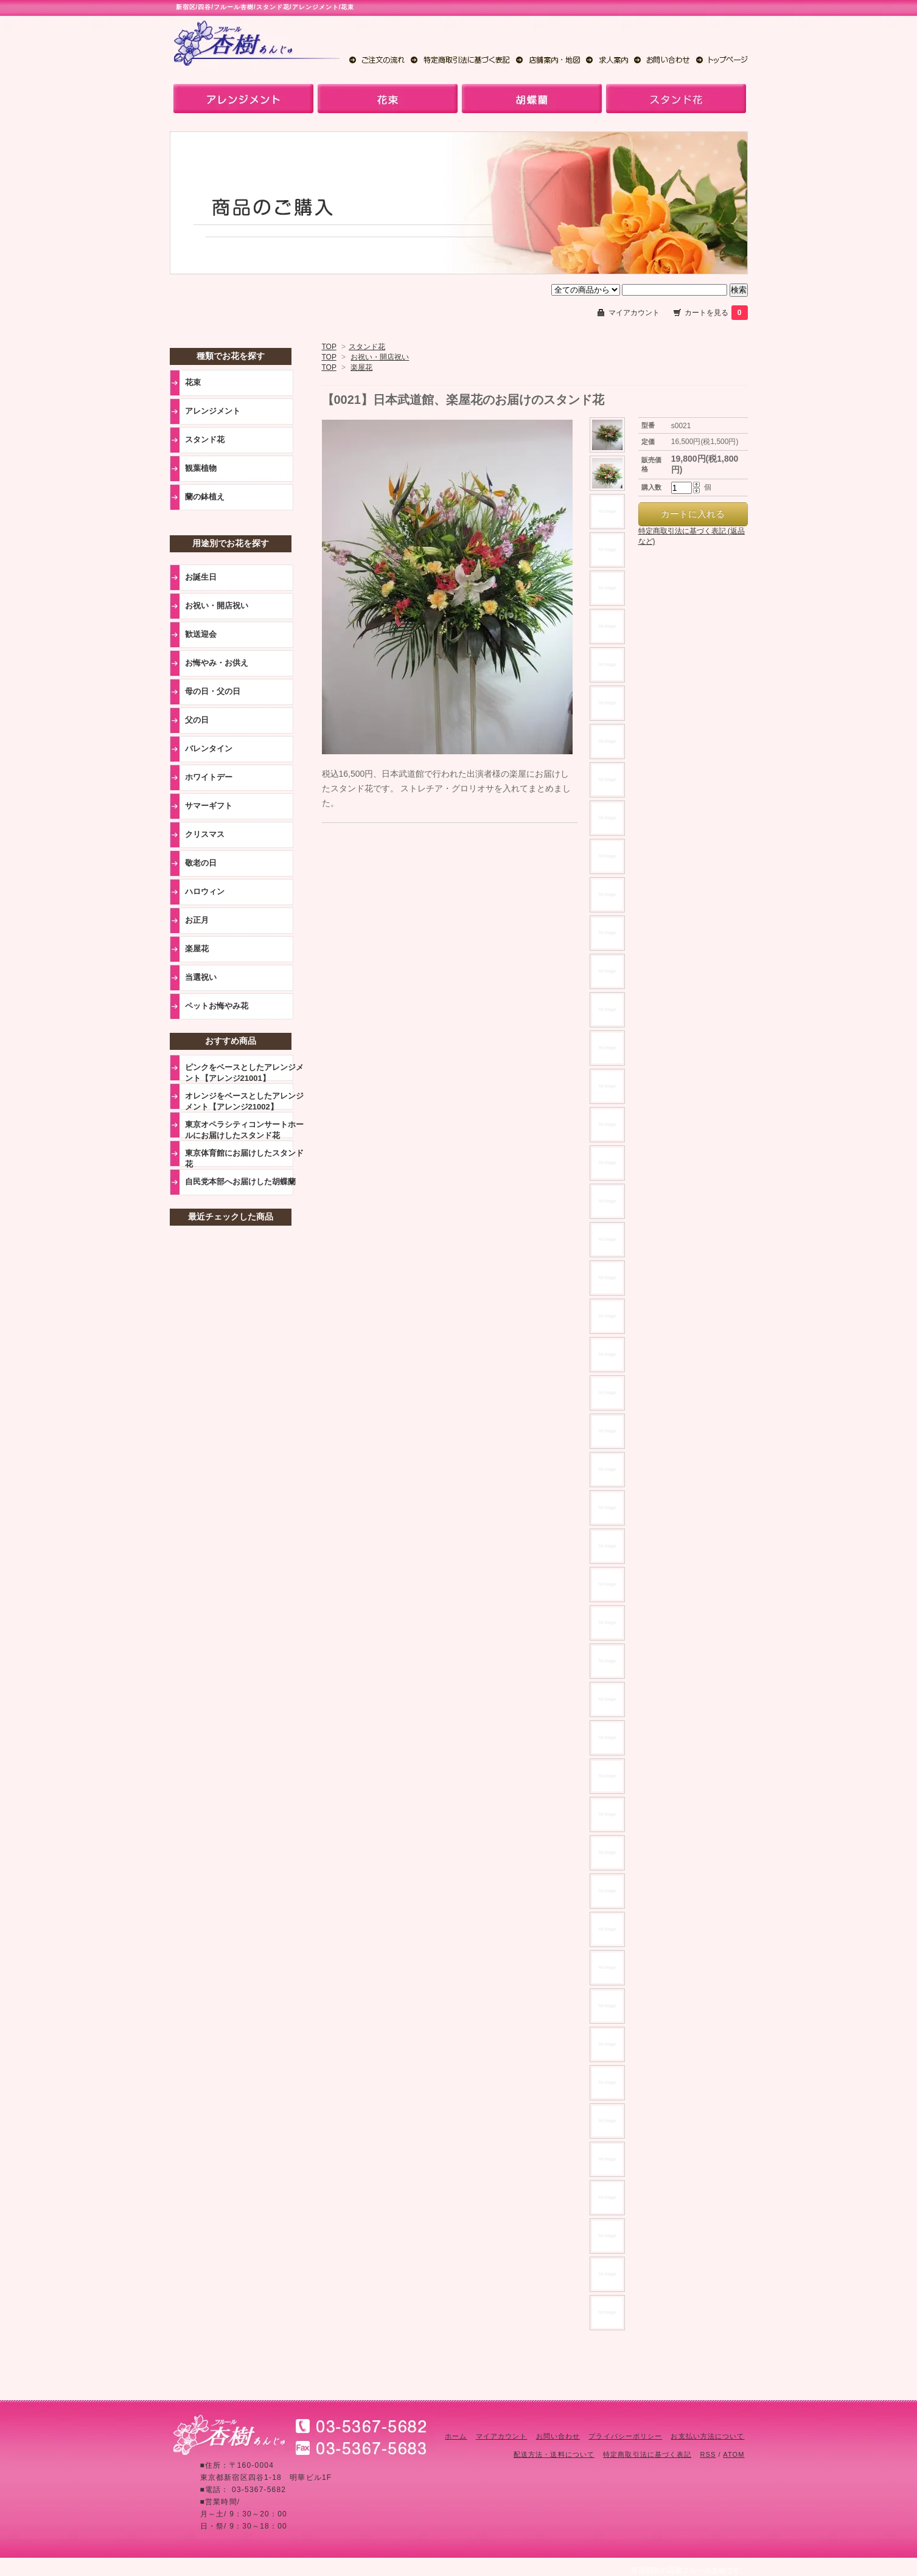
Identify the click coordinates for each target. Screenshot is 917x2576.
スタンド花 (367, 346)
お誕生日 (201, 577)
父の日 (197, 719)
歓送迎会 (201, 634)
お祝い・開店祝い (379, 357)
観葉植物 (201, 468)
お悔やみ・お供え (216, 662)
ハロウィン (205, 891)
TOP (329, 346)
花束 (193, 382)
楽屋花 (361, 367)
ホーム (456, 2436)
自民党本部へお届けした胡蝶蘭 (240, 1181)
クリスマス (205, 834)
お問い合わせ (558, 2436)
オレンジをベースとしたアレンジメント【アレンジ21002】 (244, 1101)
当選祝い (201, 977)
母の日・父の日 (212, 691)
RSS (708, 2454)
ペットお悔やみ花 (216, 1005)
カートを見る (716, 312)
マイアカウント (634, 312)
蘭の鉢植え (205, 496)
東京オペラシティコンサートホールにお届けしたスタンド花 (244, 1129)
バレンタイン (208, 748)
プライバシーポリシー (625, 2436)
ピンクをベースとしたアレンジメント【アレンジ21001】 (244, 1072)
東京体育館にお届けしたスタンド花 (244, 1158)
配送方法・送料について (554, 2454)
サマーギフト (208, 805)
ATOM (733, 2454)
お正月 (197, 920)
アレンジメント (212, 410)
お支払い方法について (707, 2436)
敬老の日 (201, 862)
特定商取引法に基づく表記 (647, 2454)
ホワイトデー (208, 777)
